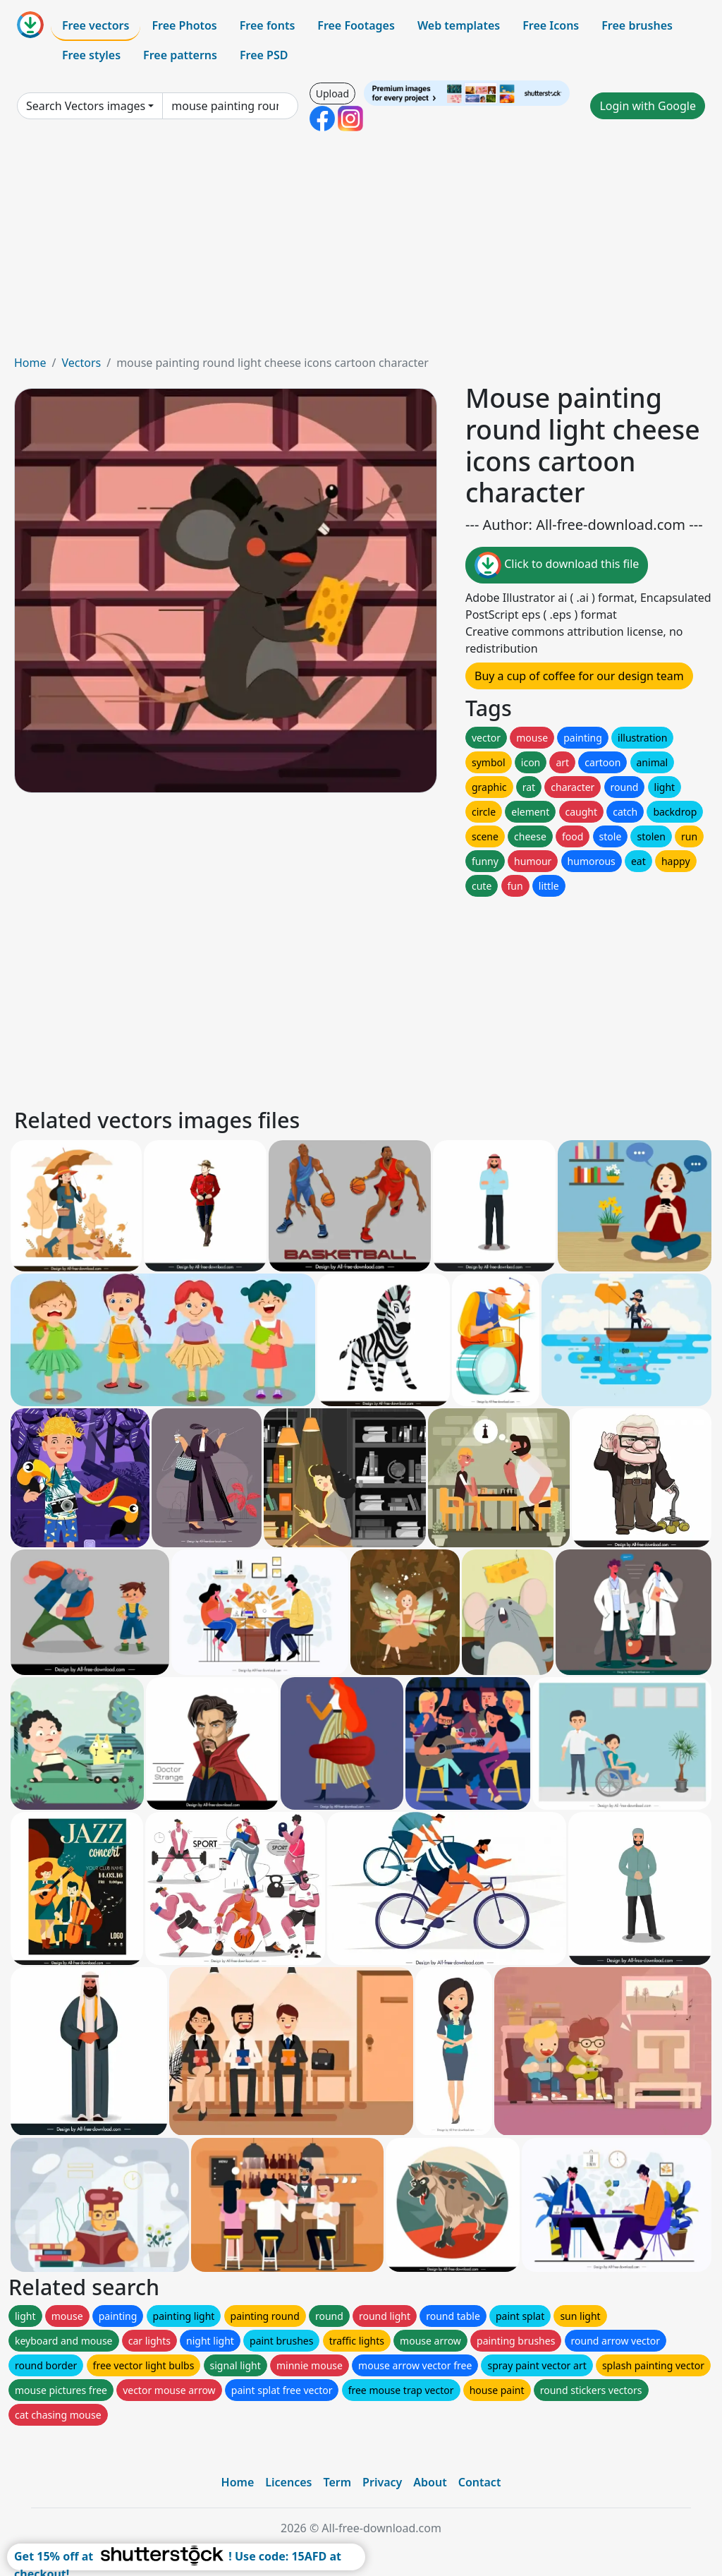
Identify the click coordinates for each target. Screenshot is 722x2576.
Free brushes (637, 25)
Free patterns (180, 55)
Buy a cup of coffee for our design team (579, 676)
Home (30, 362)
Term (337, 2482)
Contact (479, 2482)
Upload (332, 93)
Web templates (458, 25)
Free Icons (550, 25)
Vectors (81, 362)
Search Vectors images (85, 106)
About (429, 2482)
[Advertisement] (361, 248)
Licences (288, 2482)
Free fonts (267, 25)
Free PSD (264, 55)
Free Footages (356, 25)
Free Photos (184, 25)
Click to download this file (557, 565)
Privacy (382, 2482)
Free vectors (95, 25)
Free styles (91, 55)
